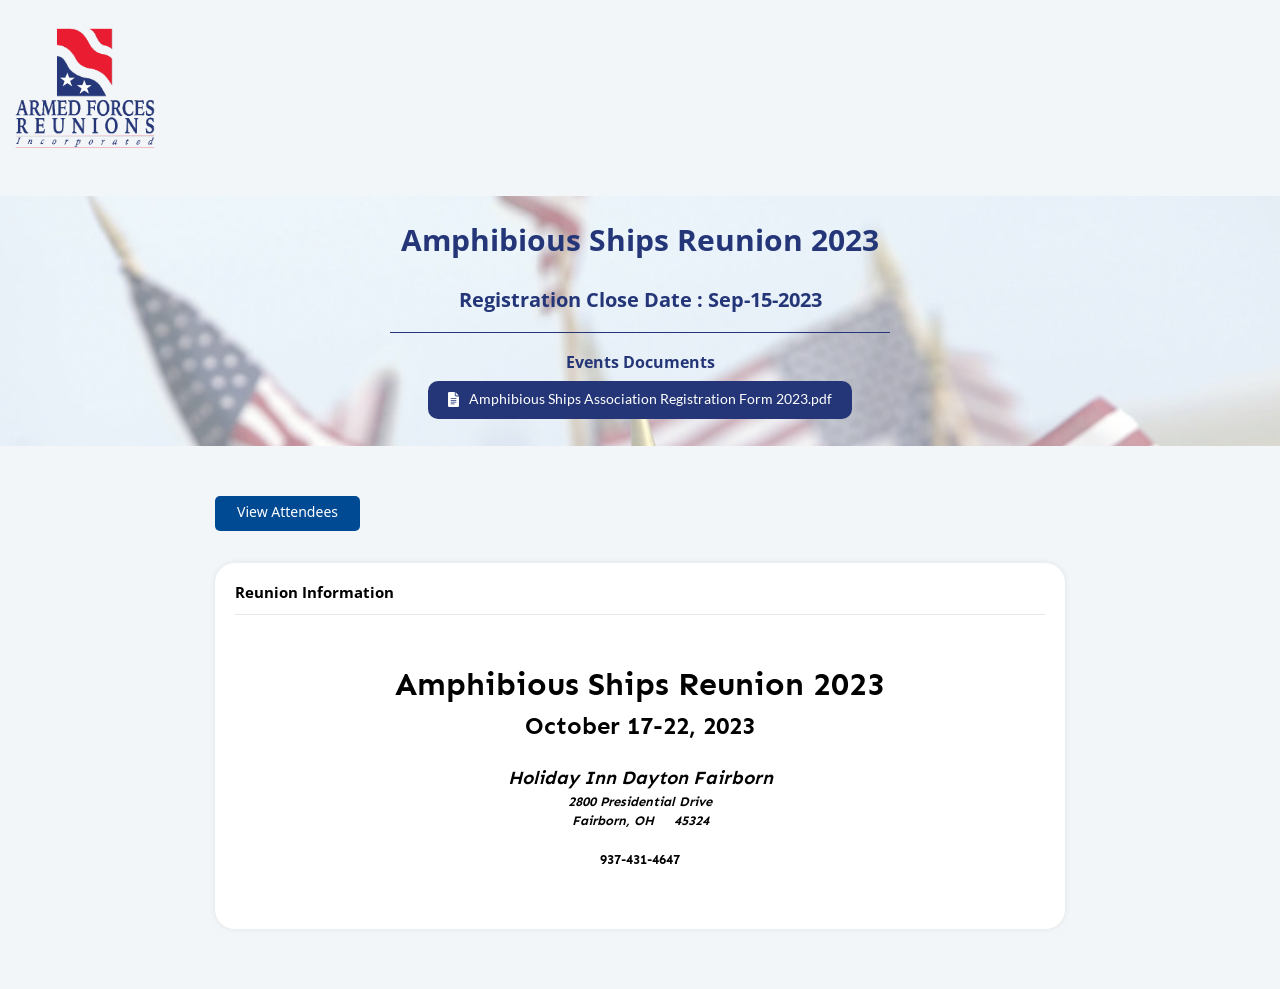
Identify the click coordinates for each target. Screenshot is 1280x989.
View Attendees (287, 511)
